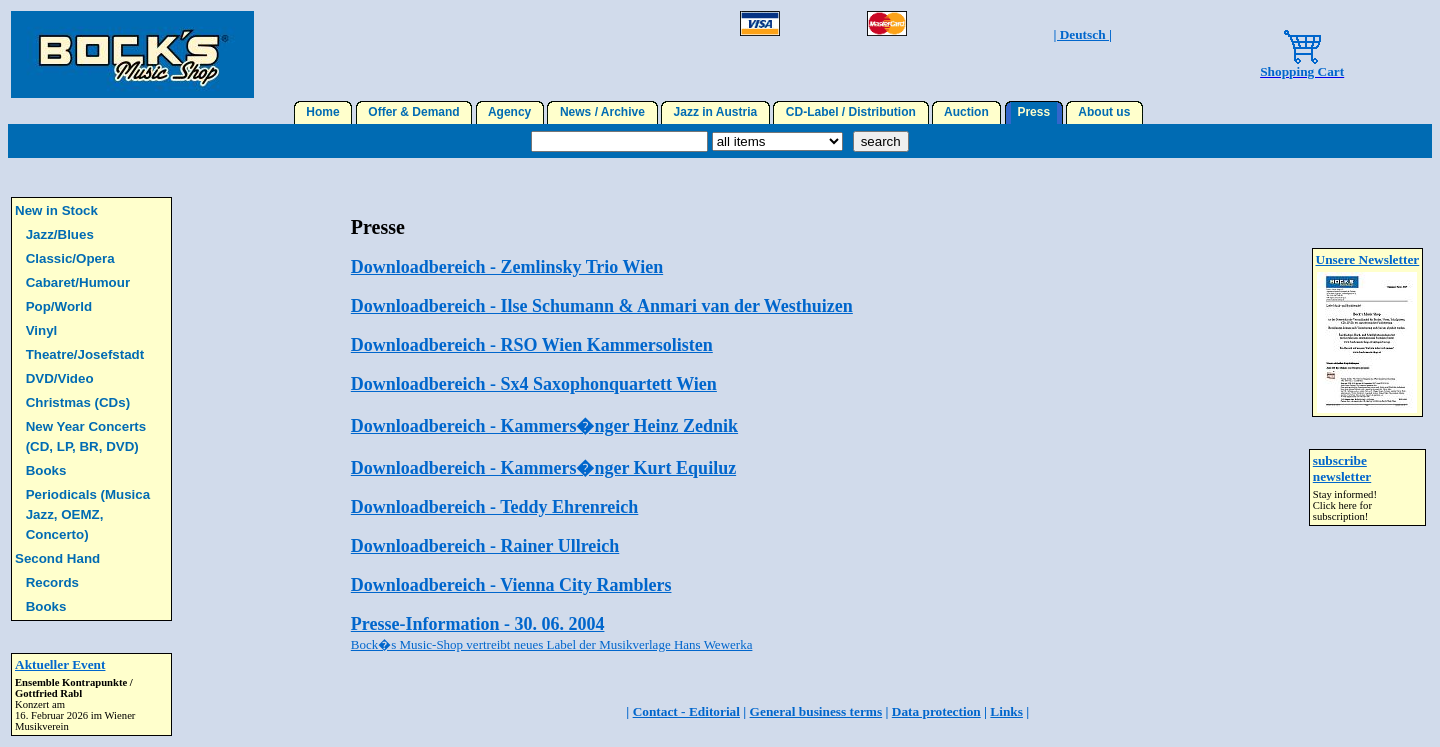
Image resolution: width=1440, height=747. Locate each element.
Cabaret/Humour (78, 282)
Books (46, 470)
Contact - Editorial (686, 711)
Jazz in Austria (715, 112)
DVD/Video (60, 378)
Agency (510, 112)
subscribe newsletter (1342, 468)
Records (52, 582)
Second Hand (57, 558)
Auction (967, 112)
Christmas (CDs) (78, 402)
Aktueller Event (60, 664)
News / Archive (602, 112)
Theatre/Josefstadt (85, 354)
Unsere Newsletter (1368, 259)
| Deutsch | (1082, 34)
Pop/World (59, 306)
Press (1034, 112)
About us (1104, 112)
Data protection (936, 711)
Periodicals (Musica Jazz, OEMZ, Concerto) (88, 514)
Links (1006, 711)
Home (323, 112)
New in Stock (56, 210)
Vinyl (42, 330)
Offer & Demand (414, 112)
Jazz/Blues (60, 234)
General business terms (816, 711)
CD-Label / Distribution (850, 112)
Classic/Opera (70, 258)
